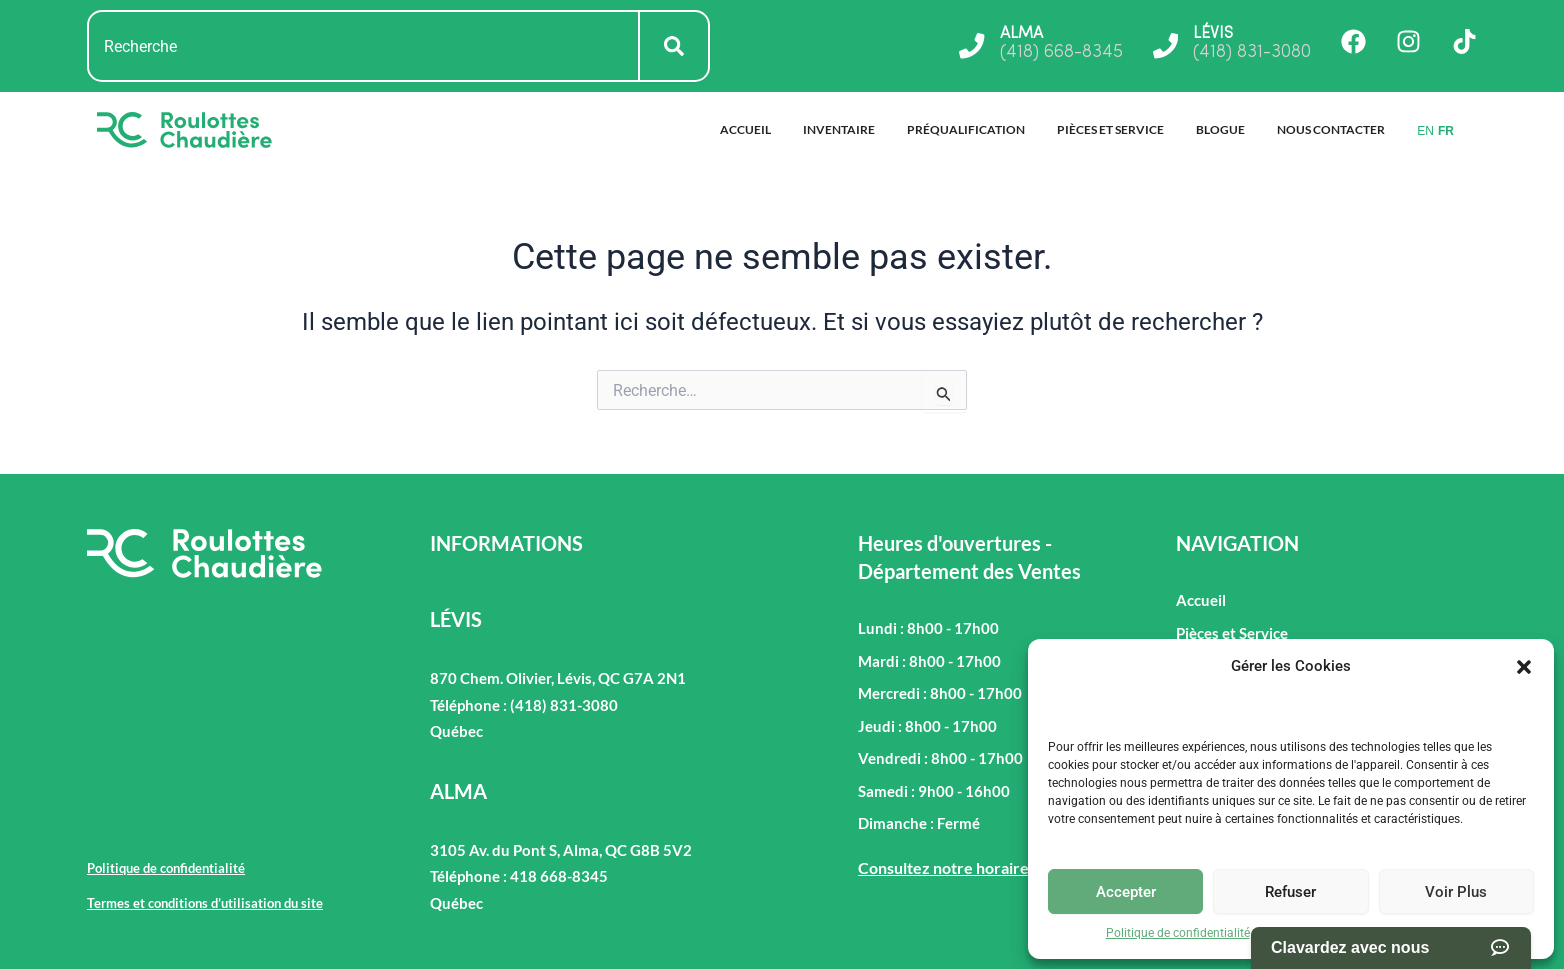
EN (1425, 131)
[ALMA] (971, 46)
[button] (1524, 667)
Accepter (1126, 892)
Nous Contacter (1331, 129)
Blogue (1220, 129)
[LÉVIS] (1165, 46)
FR (1446, 131)
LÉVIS (1213, 34)
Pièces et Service (1110, 129)
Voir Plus (1456, 892)
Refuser (1290, 892)
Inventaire (839, 129)
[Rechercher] (675, 46)
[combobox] (363, 46)
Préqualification (966, 129)
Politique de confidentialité (1178, 933)
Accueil (745, 129)
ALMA (1020, 34)
